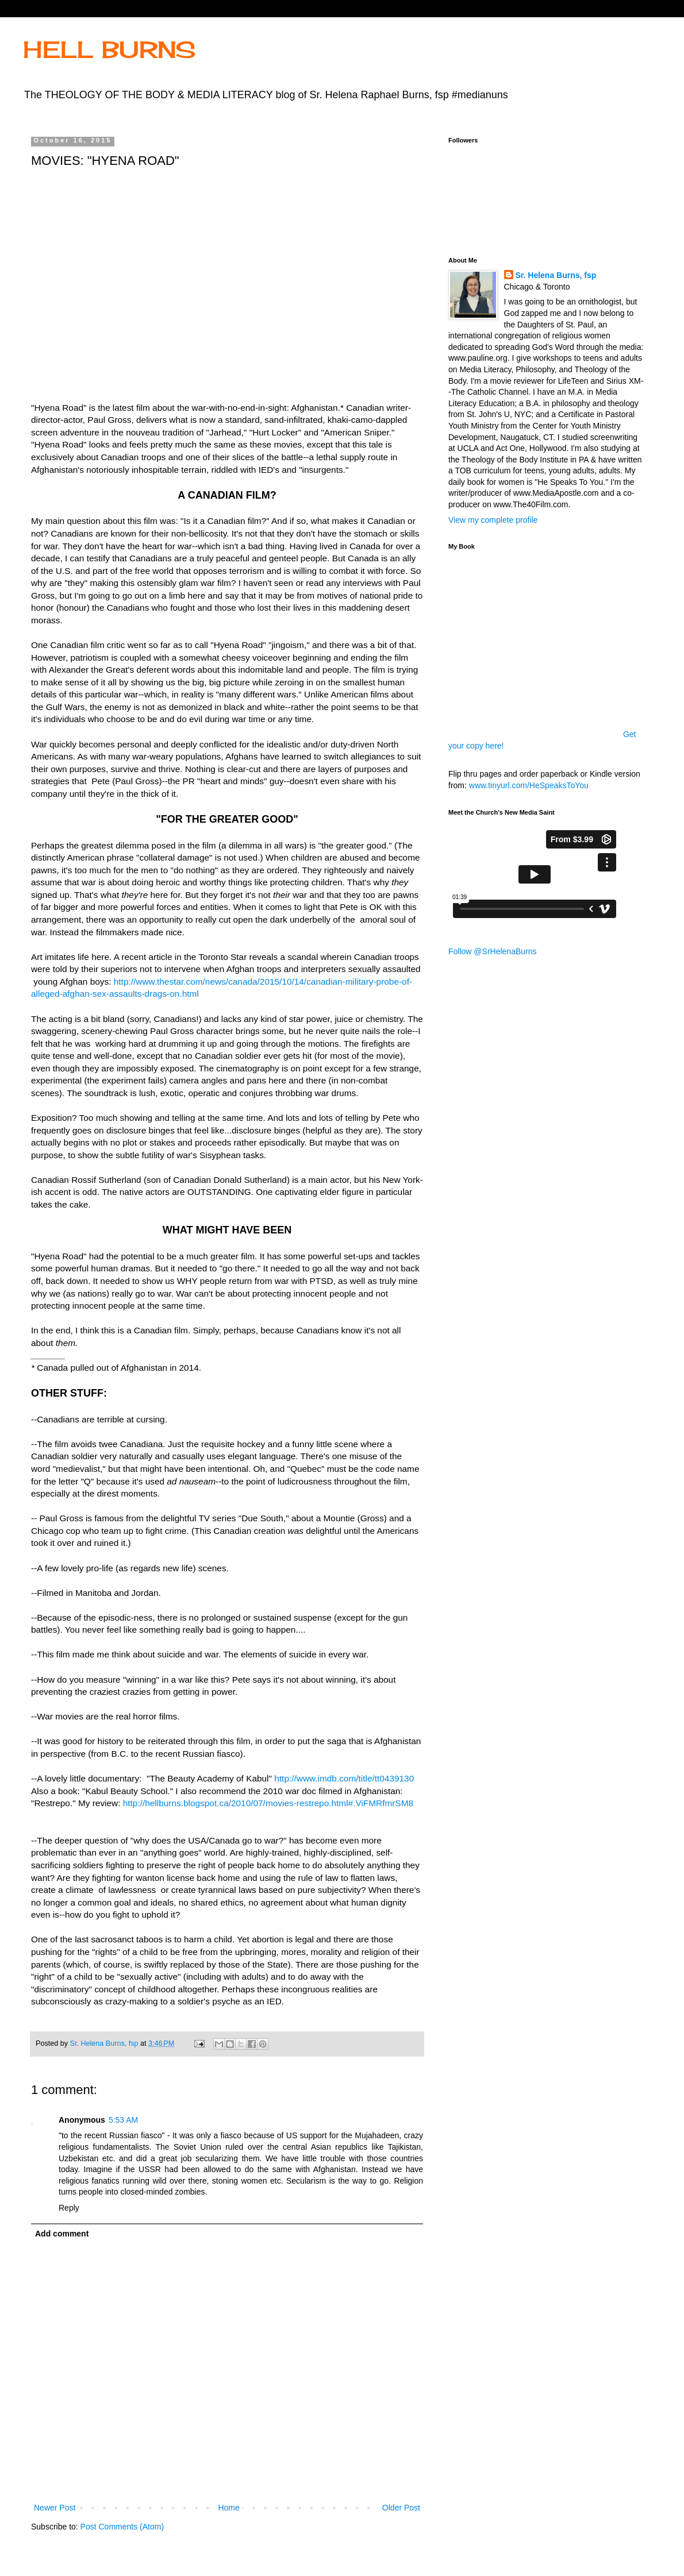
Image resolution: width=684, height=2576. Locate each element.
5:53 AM (123, 2119)
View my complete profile (492, 520)
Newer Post (54, 2507)
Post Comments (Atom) (122, 2526)
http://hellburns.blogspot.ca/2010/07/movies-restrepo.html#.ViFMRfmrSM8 (268, 1803)
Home (228, 2507)
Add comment (62, 2233)
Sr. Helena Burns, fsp (556, 275)
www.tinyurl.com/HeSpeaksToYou (529, 785)
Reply (69, 2207)
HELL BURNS (109, 50)
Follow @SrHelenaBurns (492, 951)
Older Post (401, 2507)
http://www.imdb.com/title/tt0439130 (344, 1778)
